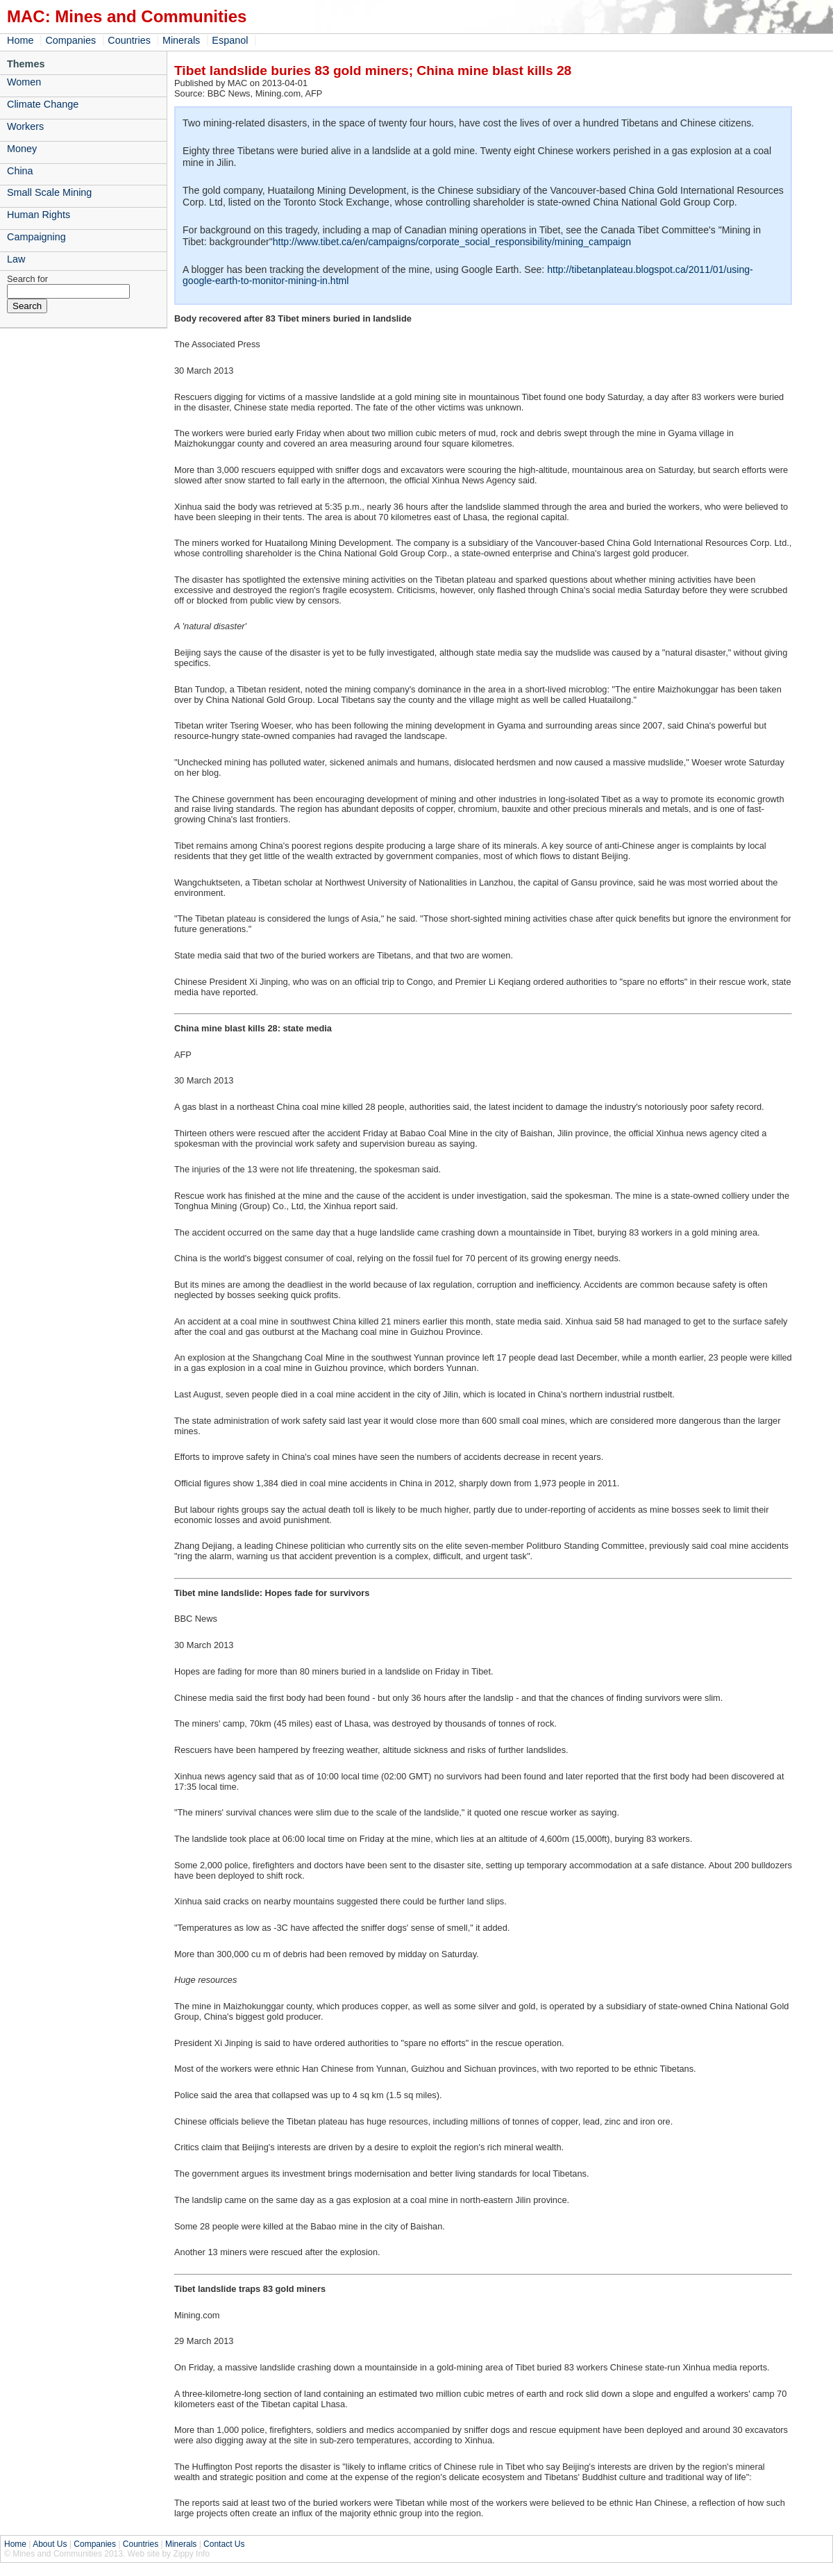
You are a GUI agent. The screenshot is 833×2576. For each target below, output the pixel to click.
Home (20, 40)
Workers (25, 126)
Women (24, 82)
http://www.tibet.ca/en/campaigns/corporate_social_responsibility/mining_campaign (452, 241)
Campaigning (36, 236)
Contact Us (223, 2544)
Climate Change (42, 104)
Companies (70, 40)
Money (22, 148)
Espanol (230, 40)
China (20, 170)
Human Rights (38, 214)
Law (16, 259)
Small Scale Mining (49, 192)
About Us (50, 2544)
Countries (129, 40)
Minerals (181, 40)
